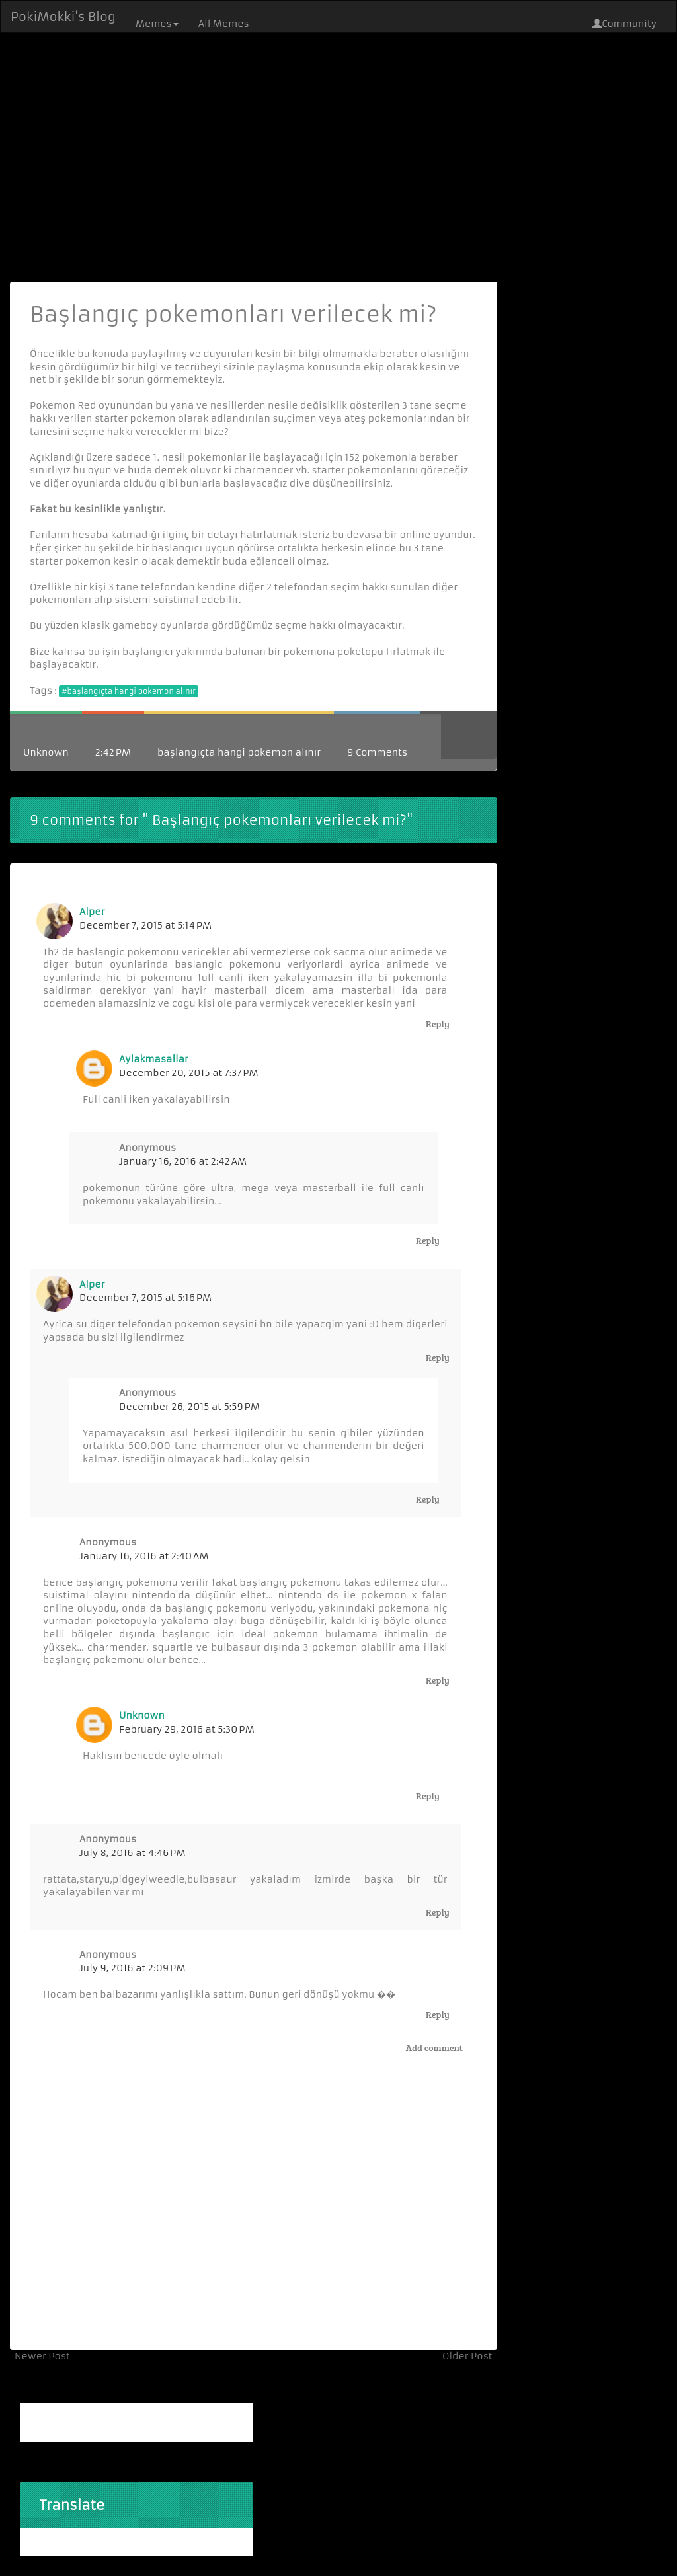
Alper (91, 911)
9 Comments (377, 752)
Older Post (467, 2356)
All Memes (223, 24)
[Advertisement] (338, 156)
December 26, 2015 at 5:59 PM (189, 1407)
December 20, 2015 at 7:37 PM (189, 1073)
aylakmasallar (153, 1059)
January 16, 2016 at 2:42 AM (183, 1161)
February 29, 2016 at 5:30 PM (187, 1729)
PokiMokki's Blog (63, 16)
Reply (438, 1023)
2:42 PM (113, 752)
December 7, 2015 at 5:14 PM (145, 925)
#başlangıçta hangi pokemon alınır (128, 691)
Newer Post (42, 2356)
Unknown (46, 752)
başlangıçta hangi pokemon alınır (239, 752)
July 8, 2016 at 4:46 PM (132, 1853)
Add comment (434, 2047)
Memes (157, 24)
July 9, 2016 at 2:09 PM (132, 1968)
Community (624, 24)
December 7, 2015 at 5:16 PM (145, 1298)
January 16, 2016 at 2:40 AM (143, 1556)
